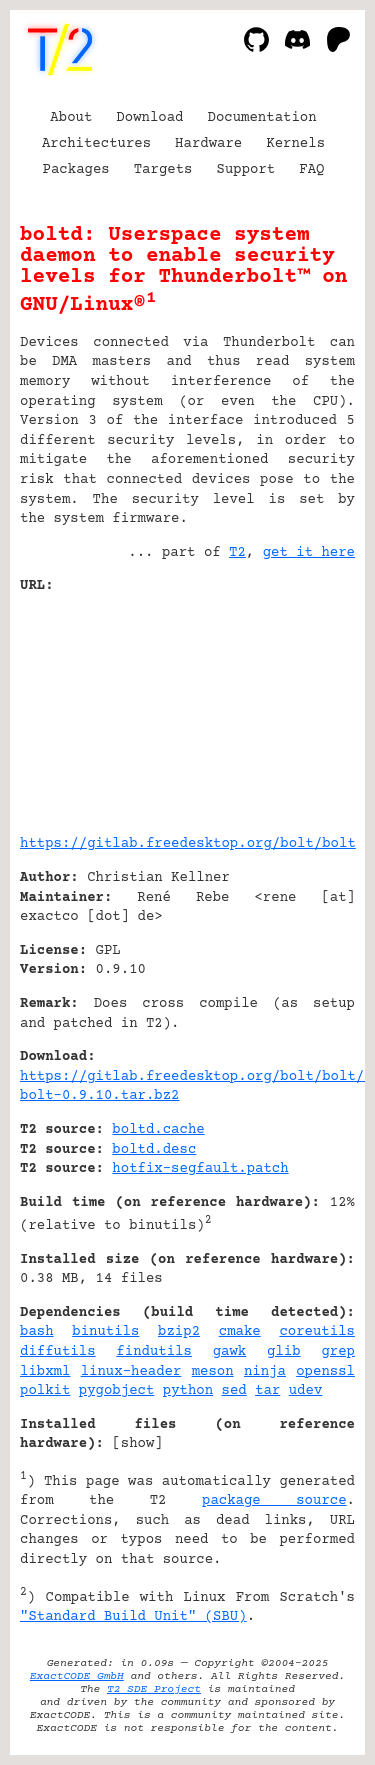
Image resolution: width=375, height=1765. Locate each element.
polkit (45, 1391)
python (188, 1391)
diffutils (58, 1352)
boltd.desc (154, 1150)
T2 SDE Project (154, 1689)
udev (306, 1391)
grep (338, 1352)
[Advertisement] (295, 707)
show (138, 1444)
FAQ (311, 170)
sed (234, 1391)
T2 (237, 553)
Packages (76, 170)
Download (149, 118)
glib (284, 1352)
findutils (154, 1352)
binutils (105, 1332)
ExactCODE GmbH (77, 1676)
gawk (230, 1352)
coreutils (317, 1332)
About (71, 118)
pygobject (117, 1391)
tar (267, 1391)
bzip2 (179, 1332)
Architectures (96, 144)
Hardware (208, 144)
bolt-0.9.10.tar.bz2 (100, 1096)
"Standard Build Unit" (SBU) (133, 1617)
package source (274, 1501)
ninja (265, 1372)
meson (213, 1372)
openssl (325, 1372)
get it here (309, 553)
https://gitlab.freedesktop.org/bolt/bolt (188, 844)
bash (37, 1332)
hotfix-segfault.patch (200, 1169)
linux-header (131, 1372)
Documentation (262, 118)
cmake (240, 1332)
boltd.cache (158, 1130)
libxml (45, 1372)
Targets (163, 170)
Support (245, 170)
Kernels (295, 144)
